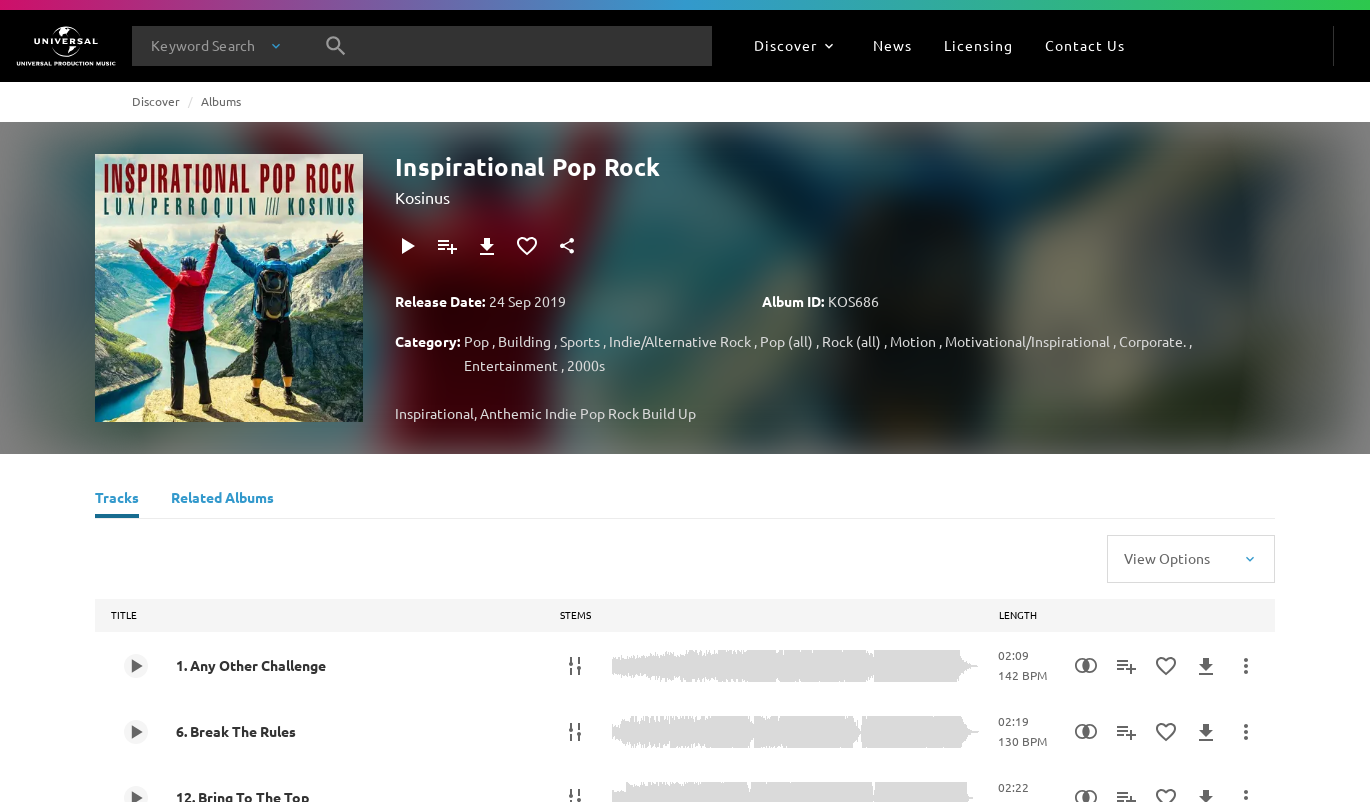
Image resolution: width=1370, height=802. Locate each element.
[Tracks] (117, 500)
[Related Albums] (222, 500)
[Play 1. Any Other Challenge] (136, 666)
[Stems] (575, 666)
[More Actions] (1246, 666)
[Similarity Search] (1086, 666)
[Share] (567, 246)
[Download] (487, 246)
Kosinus (422, 197)
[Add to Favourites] (527, 246)
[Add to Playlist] (447, 246)
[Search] (336, 46)
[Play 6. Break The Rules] (136, 732)
